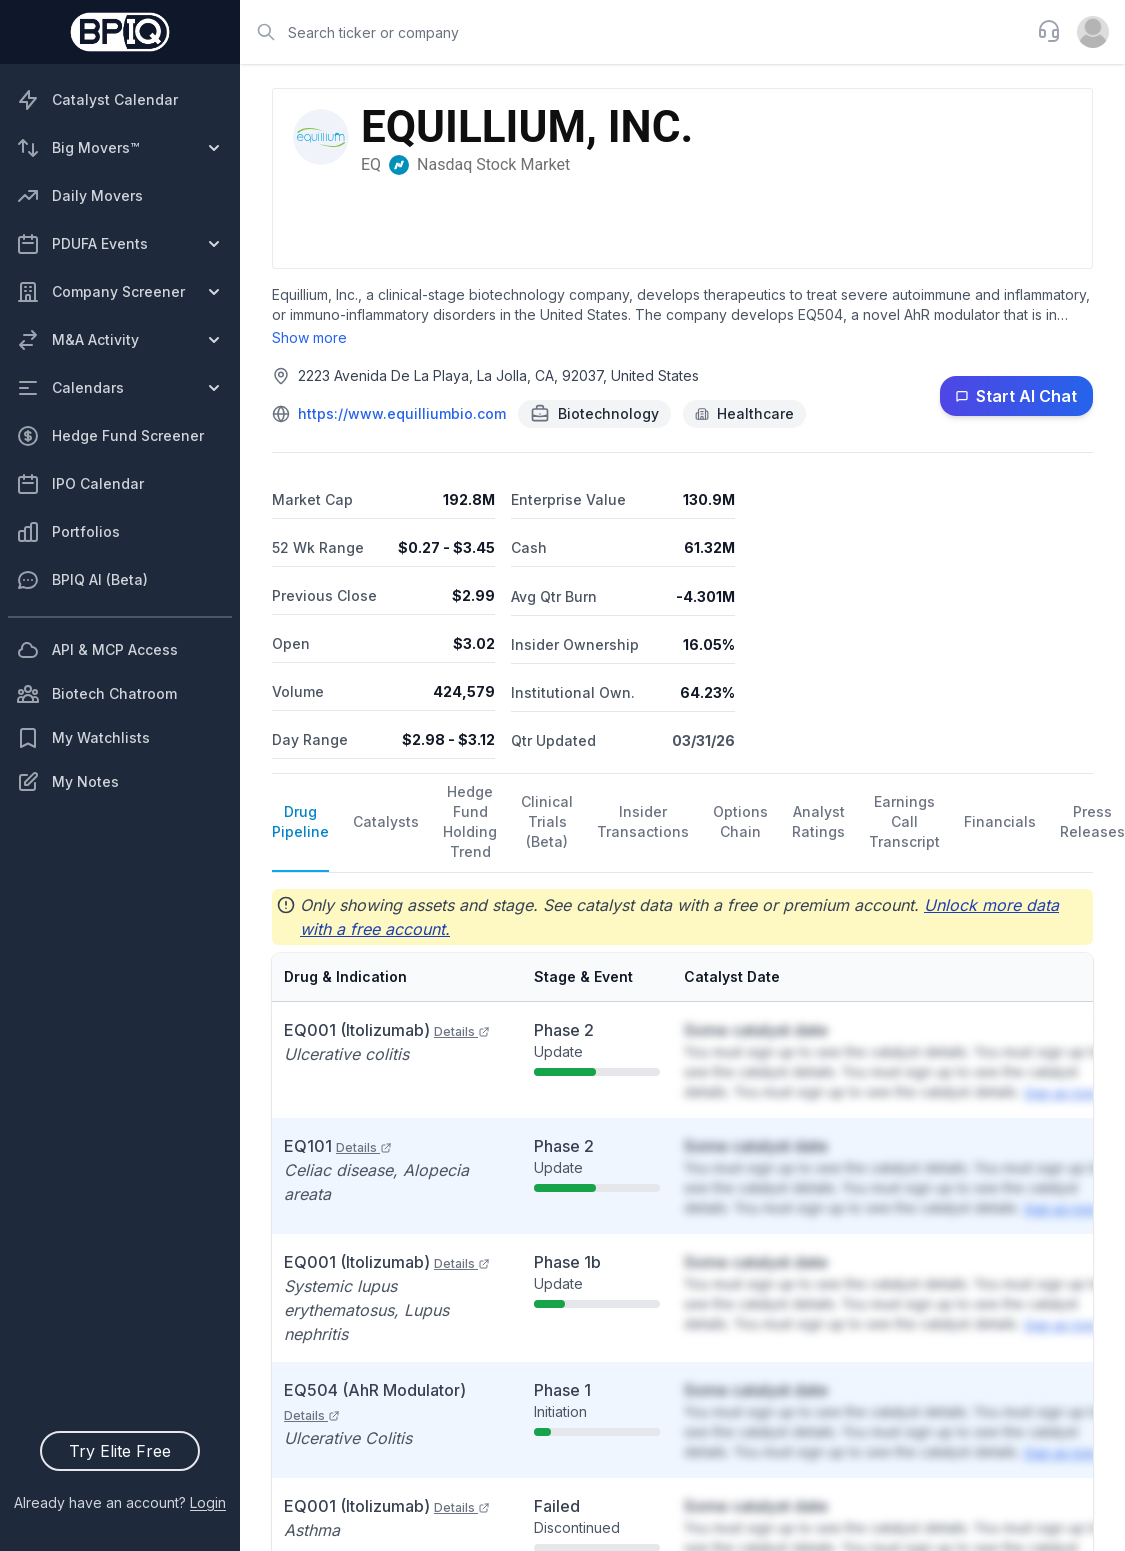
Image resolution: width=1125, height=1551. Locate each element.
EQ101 (338, 1146)
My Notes (67, 782)
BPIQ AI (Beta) (82, 580)
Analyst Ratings (818, 821)
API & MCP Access (97, 650)
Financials (1000, 821)
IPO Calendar (80, 484)
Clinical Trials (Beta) (547, 821)
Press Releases (1092, 821)
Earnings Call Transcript (904, 821)
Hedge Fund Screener (110, 436)
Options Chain (740, 821)
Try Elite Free (120, 1451)
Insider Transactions (643, 821)
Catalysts (386, 821)
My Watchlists (83, 738)
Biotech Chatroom (96, 694)
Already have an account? (120, 1502)
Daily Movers (79, 196)
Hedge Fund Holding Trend (470, 821)
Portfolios (68, 532)
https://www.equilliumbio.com (402, 413)
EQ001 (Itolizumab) (387, 1030)
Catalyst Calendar (97, 100)
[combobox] (632, 32)
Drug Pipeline (300, 821)
